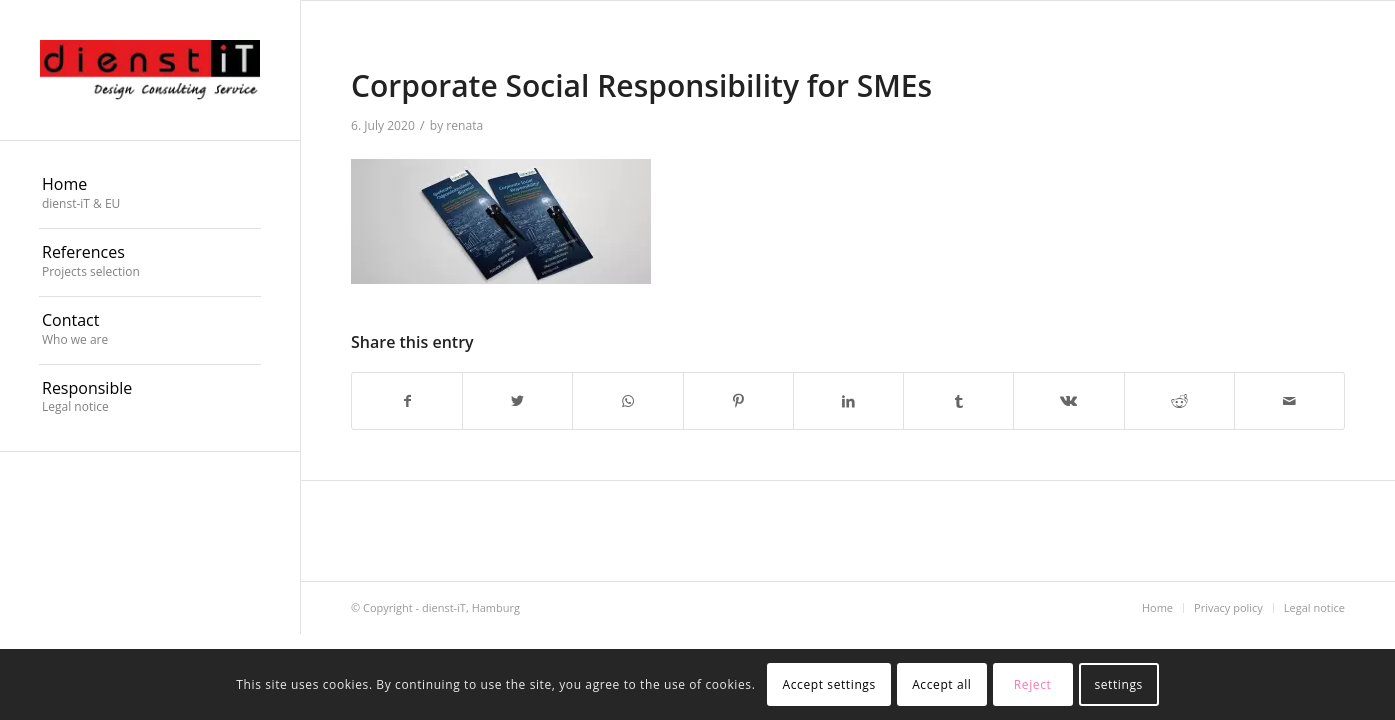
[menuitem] (150, 195)
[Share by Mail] (1289, 401)
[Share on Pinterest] (738, 401)
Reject (1033, 684)
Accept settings (829, 684)
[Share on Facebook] (407, 401)
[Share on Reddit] (1179, 401)
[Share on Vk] (1068, 401)
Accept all (941, 684)
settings (1118, 684)
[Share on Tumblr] (958, 401)
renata (464, 125)
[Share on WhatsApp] (627, 401)
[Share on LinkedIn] (848, 401)
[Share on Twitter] (517, 401)
